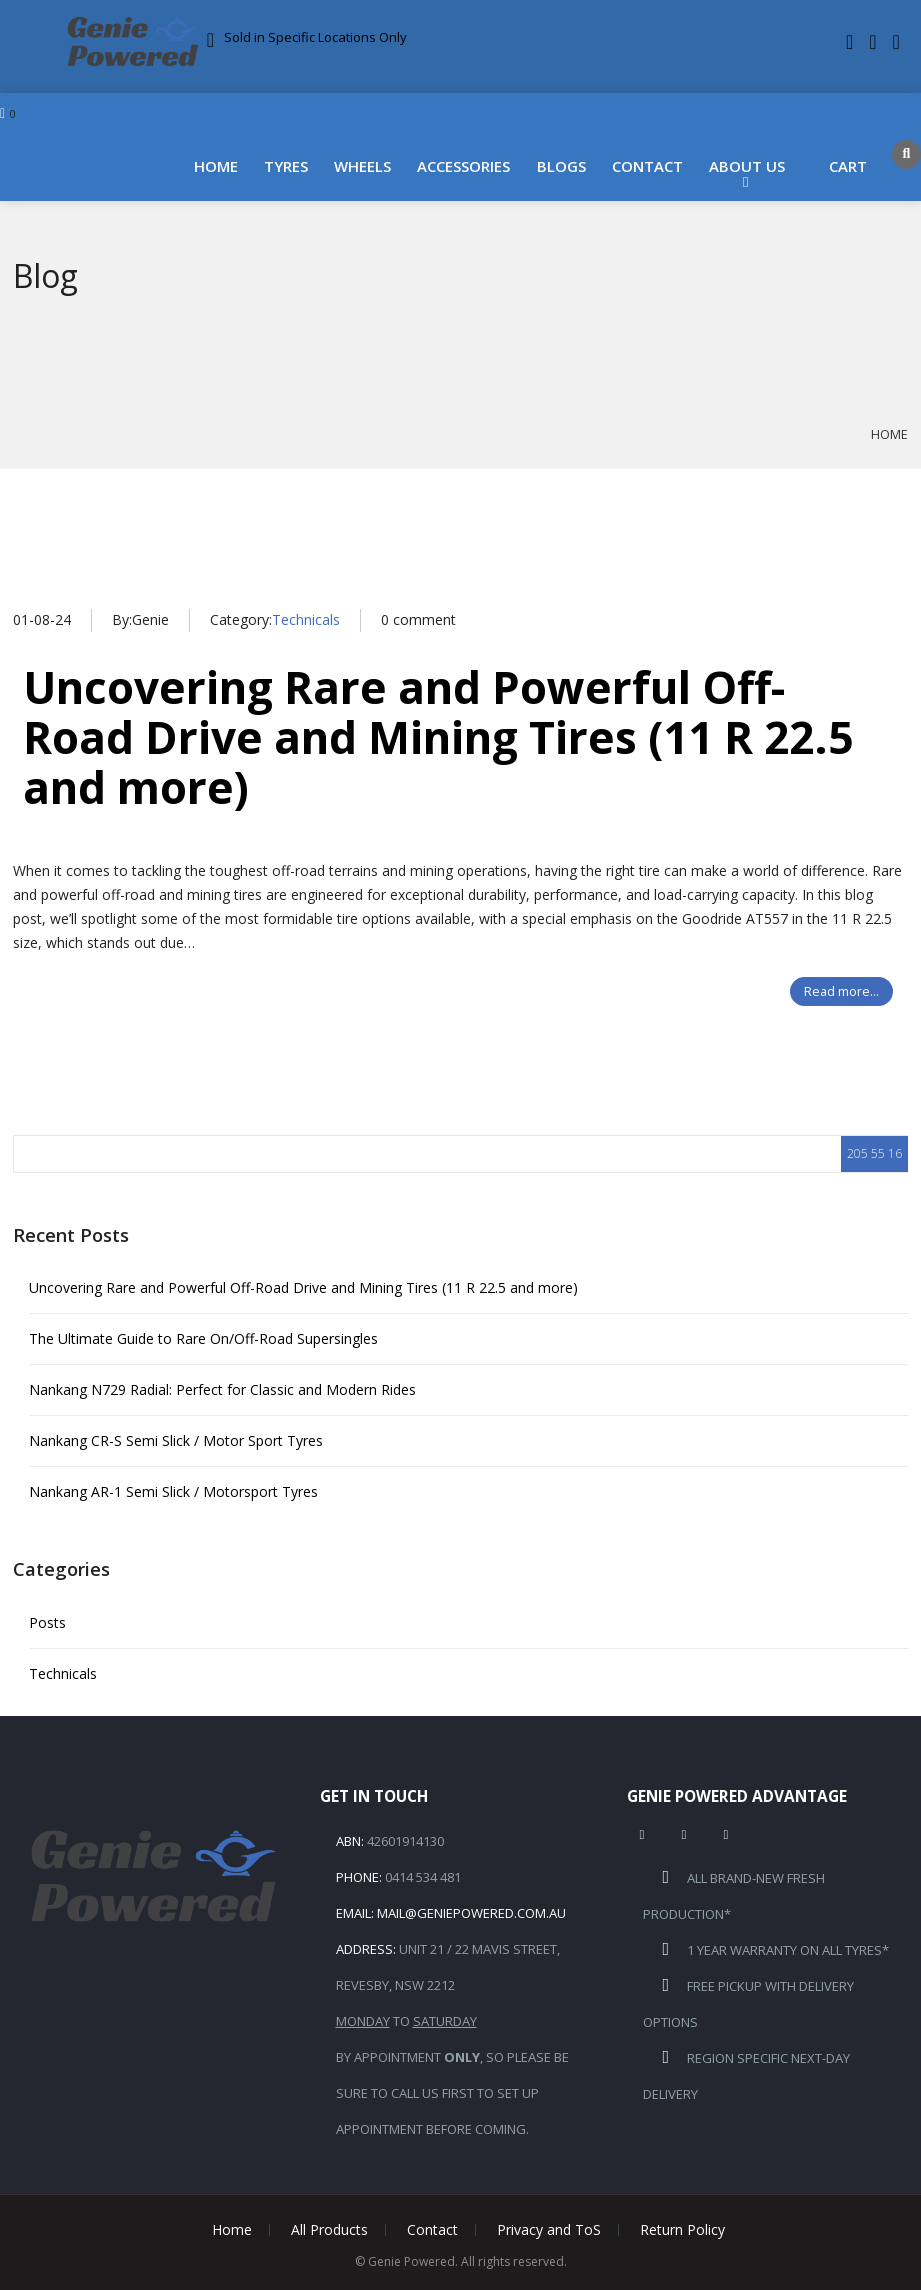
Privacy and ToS (549, 2229)
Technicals (306, 619)
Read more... (841, 991)
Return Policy (682, 2229)
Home (216, 166)
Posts (47, 1622)
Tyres (286, 166)
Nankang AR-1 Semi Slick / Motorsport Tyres (173, 1491)
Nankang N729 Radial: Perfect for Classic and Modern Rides (222, 1389)
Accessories (463, 166)
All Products (329, 2229)
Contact (647, 166)
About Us (747, 166)
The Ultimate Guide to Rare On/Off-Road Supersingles (203, 1338)
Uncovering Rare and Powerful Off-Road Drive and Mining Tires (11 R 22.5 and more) (438, 737)
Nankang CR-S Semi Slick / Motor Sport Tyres (176, 1440)
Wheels (362, 166)
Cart (848, 166)
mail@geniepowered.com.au (471, 1913)
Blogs (561, 166)
